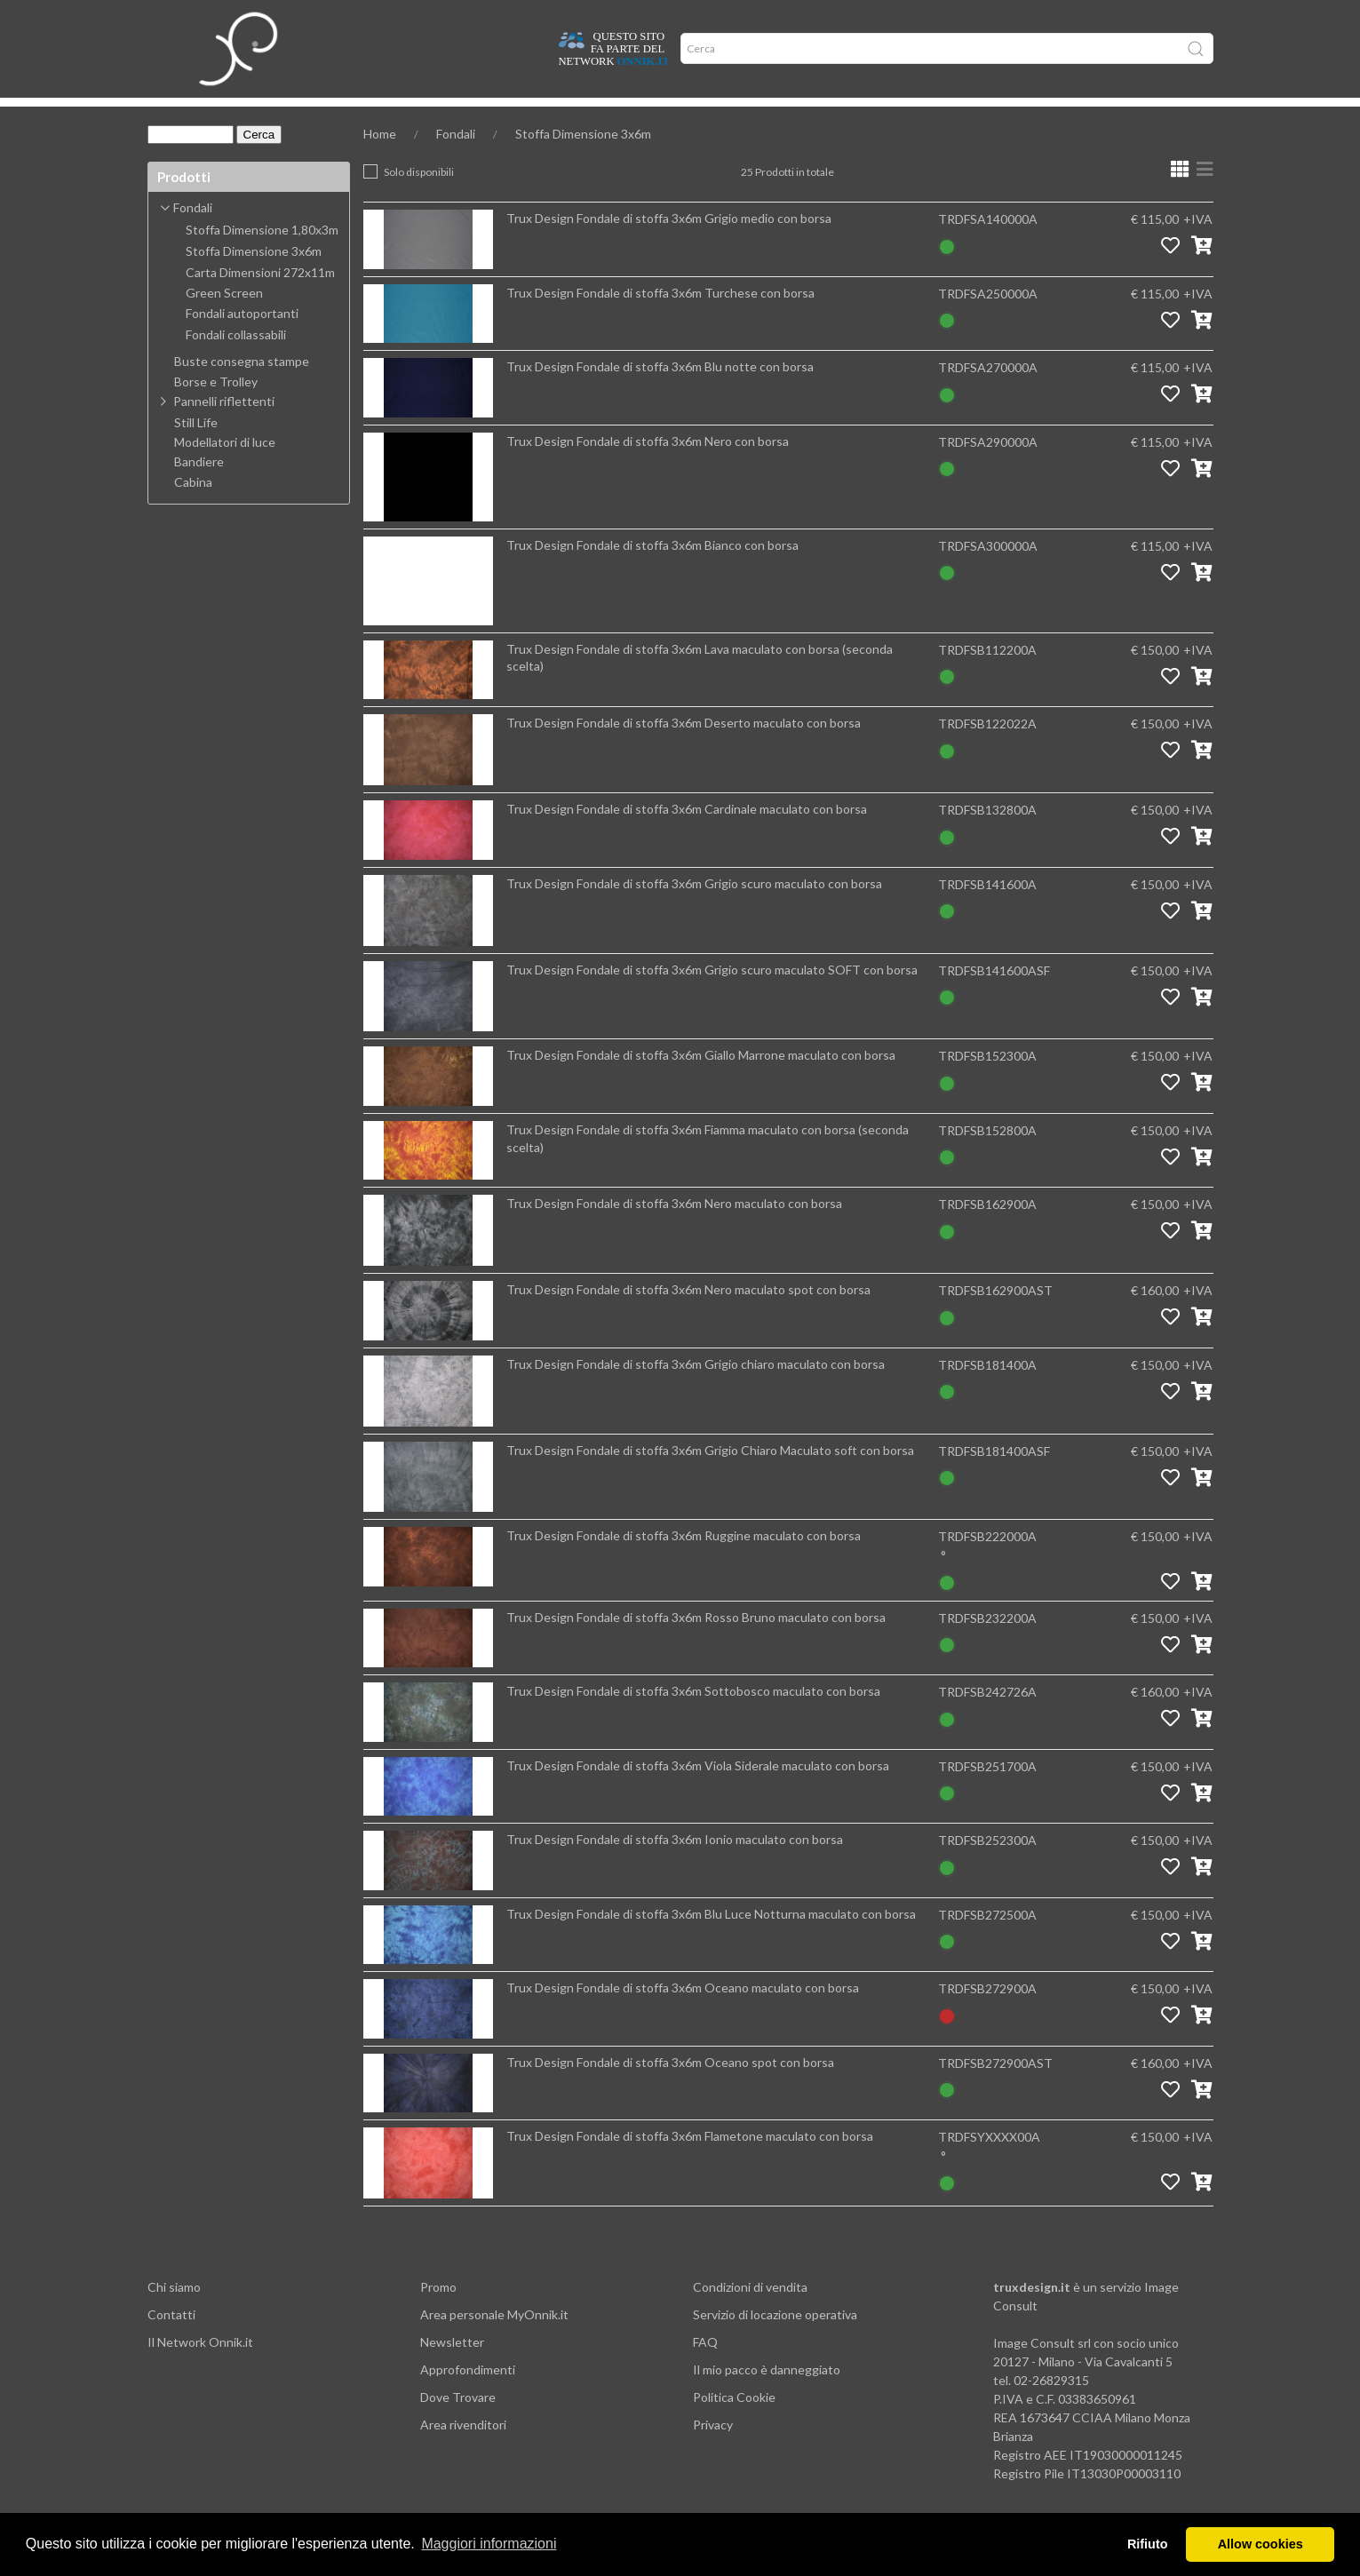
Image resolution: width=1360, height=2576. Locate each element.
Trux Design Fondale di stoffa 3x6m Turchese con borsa (660, 319)
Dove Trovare (458, 2423)
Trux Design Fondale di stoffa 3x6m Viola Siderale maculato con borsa (697, 1792)
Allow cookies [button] (1260, 2544)
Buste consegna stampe (241, 388)
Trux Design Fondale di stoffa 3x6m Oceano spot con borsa (670, 2088)
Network (544, 115)
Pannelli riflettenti (223, 427)
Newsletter (452, 2368)
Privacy (713, 2451)
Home (176, 115)
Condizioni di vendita (750, 2313)
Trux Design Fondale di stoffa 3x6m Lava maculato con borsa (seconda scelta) (699, 684)
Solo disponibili (419, 198)
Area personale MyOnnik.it (494, 2341)
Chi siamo (174, 2313)
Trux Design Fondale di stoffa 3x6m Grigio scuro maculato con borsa (694, 910)
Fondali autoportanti (242, 340)
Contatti (171, 2341)
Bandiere (199, 488)
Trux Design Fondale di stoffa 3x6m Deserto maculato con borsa (683, 749)
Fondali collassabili (236, 361)
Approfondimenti (371, 115)
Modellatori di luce (224, 469)
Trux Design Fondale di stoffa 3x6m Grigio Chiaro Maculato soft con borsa (710, 1476)
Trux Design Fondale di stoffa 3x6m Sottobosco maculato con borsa (693, 1717)
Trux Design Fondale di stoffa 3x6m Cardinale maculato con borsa (686, 835)
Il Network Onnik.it (200, 2368)
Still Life (196, 449)
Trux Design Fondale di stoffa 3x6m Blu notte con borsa (660, 393)
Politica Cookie (734, 2423)
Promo (438, 2313)
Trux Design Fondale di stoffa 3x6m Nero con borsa (647, 467)
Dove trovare (256, 115)
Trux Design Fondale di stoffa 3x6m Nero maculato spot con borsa (688, 1316)
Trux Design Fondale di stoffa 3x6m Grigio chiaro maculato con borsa (695, 1390)
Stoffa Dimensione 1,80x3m (262, 257)
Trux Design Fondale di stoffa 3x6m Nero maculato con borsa (674, 1229)
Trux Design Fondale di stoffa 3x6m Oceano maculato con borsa (682, 2014)
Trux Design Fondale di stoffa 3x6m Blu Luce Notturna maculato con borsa (711, 1940)
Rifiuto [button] (1147, 2544)
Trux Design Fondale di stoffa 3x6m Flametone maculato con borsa (689, 2162)
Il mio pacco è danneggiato (766, 2396)
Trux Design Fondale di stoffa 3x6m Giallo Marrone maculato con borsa (700, 1081)
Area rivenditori (463, 2451)
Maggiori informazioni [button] (488, 2543)
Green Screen (224, 320)
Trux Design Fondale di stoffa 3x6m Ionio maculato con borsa (674, 1865)
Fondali (455, 160)
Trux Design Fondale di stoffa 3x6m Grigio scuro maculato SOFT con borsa (712, 996)
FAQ (705, 2368)
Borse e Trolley (216, 409)
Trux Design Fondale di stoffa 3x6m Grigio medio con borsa (668, 244)
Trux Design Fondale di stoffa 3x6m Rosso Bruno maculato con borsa (696, 1643)
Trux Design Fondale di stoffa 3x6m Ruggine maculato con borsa (683, 1562)
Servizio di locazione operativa (775, 2341)
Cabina (193, 509)
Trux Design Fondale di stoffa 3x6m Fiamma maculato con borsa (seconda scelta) (707, 1165)
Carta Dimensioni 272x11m (260, 299)
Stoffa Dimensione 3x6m (583, 160)
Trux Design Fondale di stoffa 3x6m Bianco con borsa (652, 571)
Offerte (470, 115)
